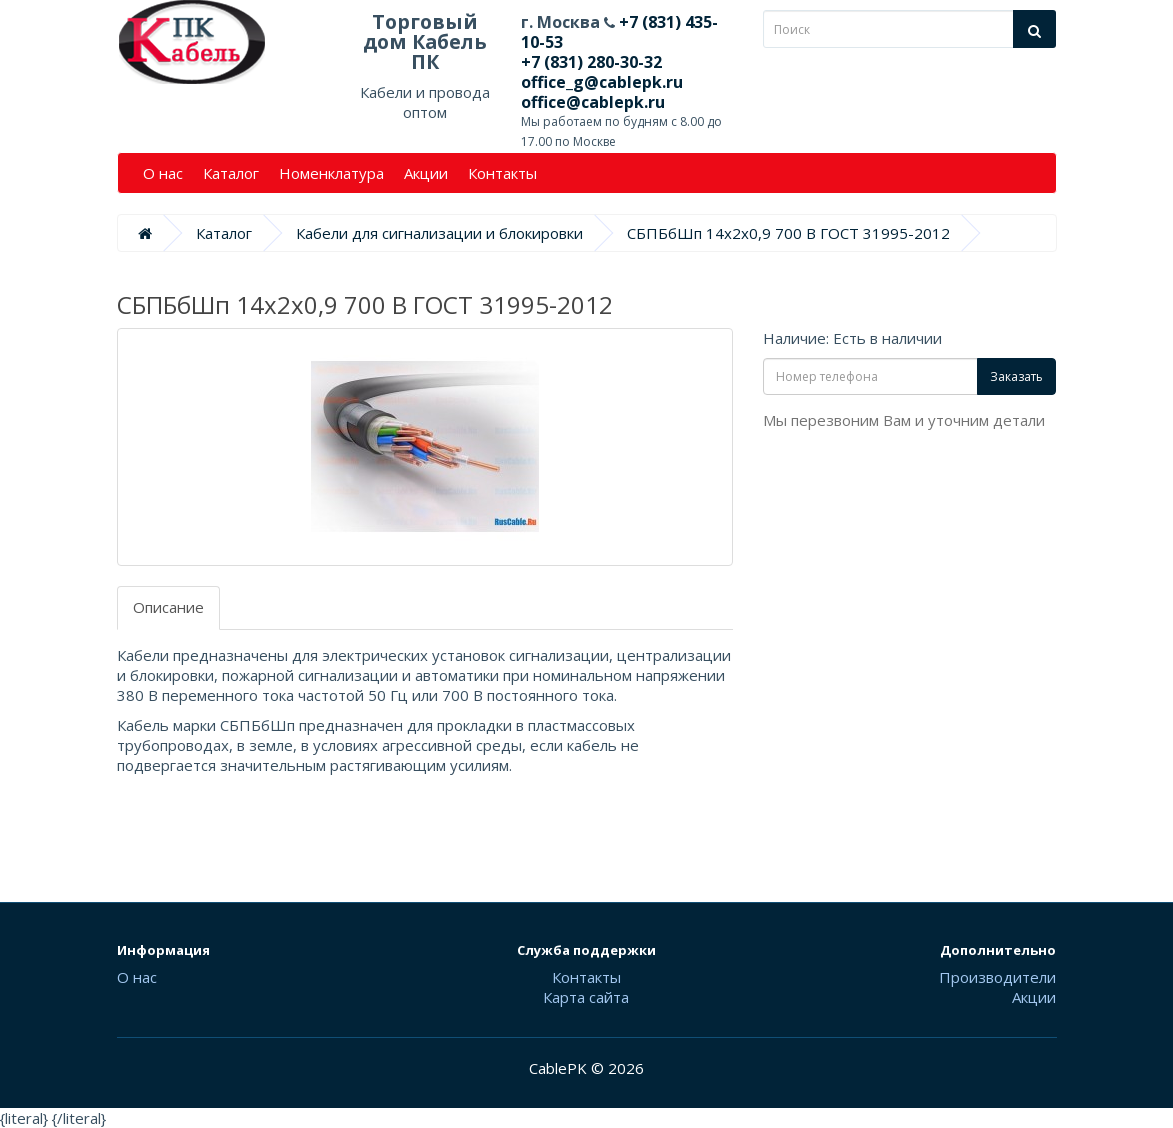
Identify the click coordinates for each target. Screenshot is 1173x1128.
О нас (163, 173)
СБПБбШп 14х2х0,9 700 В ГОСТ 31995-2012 (788, 233)
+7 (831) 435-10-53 (619, 32)
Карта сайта (586, 997)
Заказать (1016, 376)
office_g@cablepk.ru (602, 82)
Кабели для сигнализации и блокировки (439, 233)
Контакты (502, 173)
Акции (426, 173)
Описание (168, 607)
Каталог (231, 173)
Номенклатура (331, 173)
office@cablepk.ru (593, 102)
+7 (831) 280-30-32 (591, 62)
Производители (997, 977)
